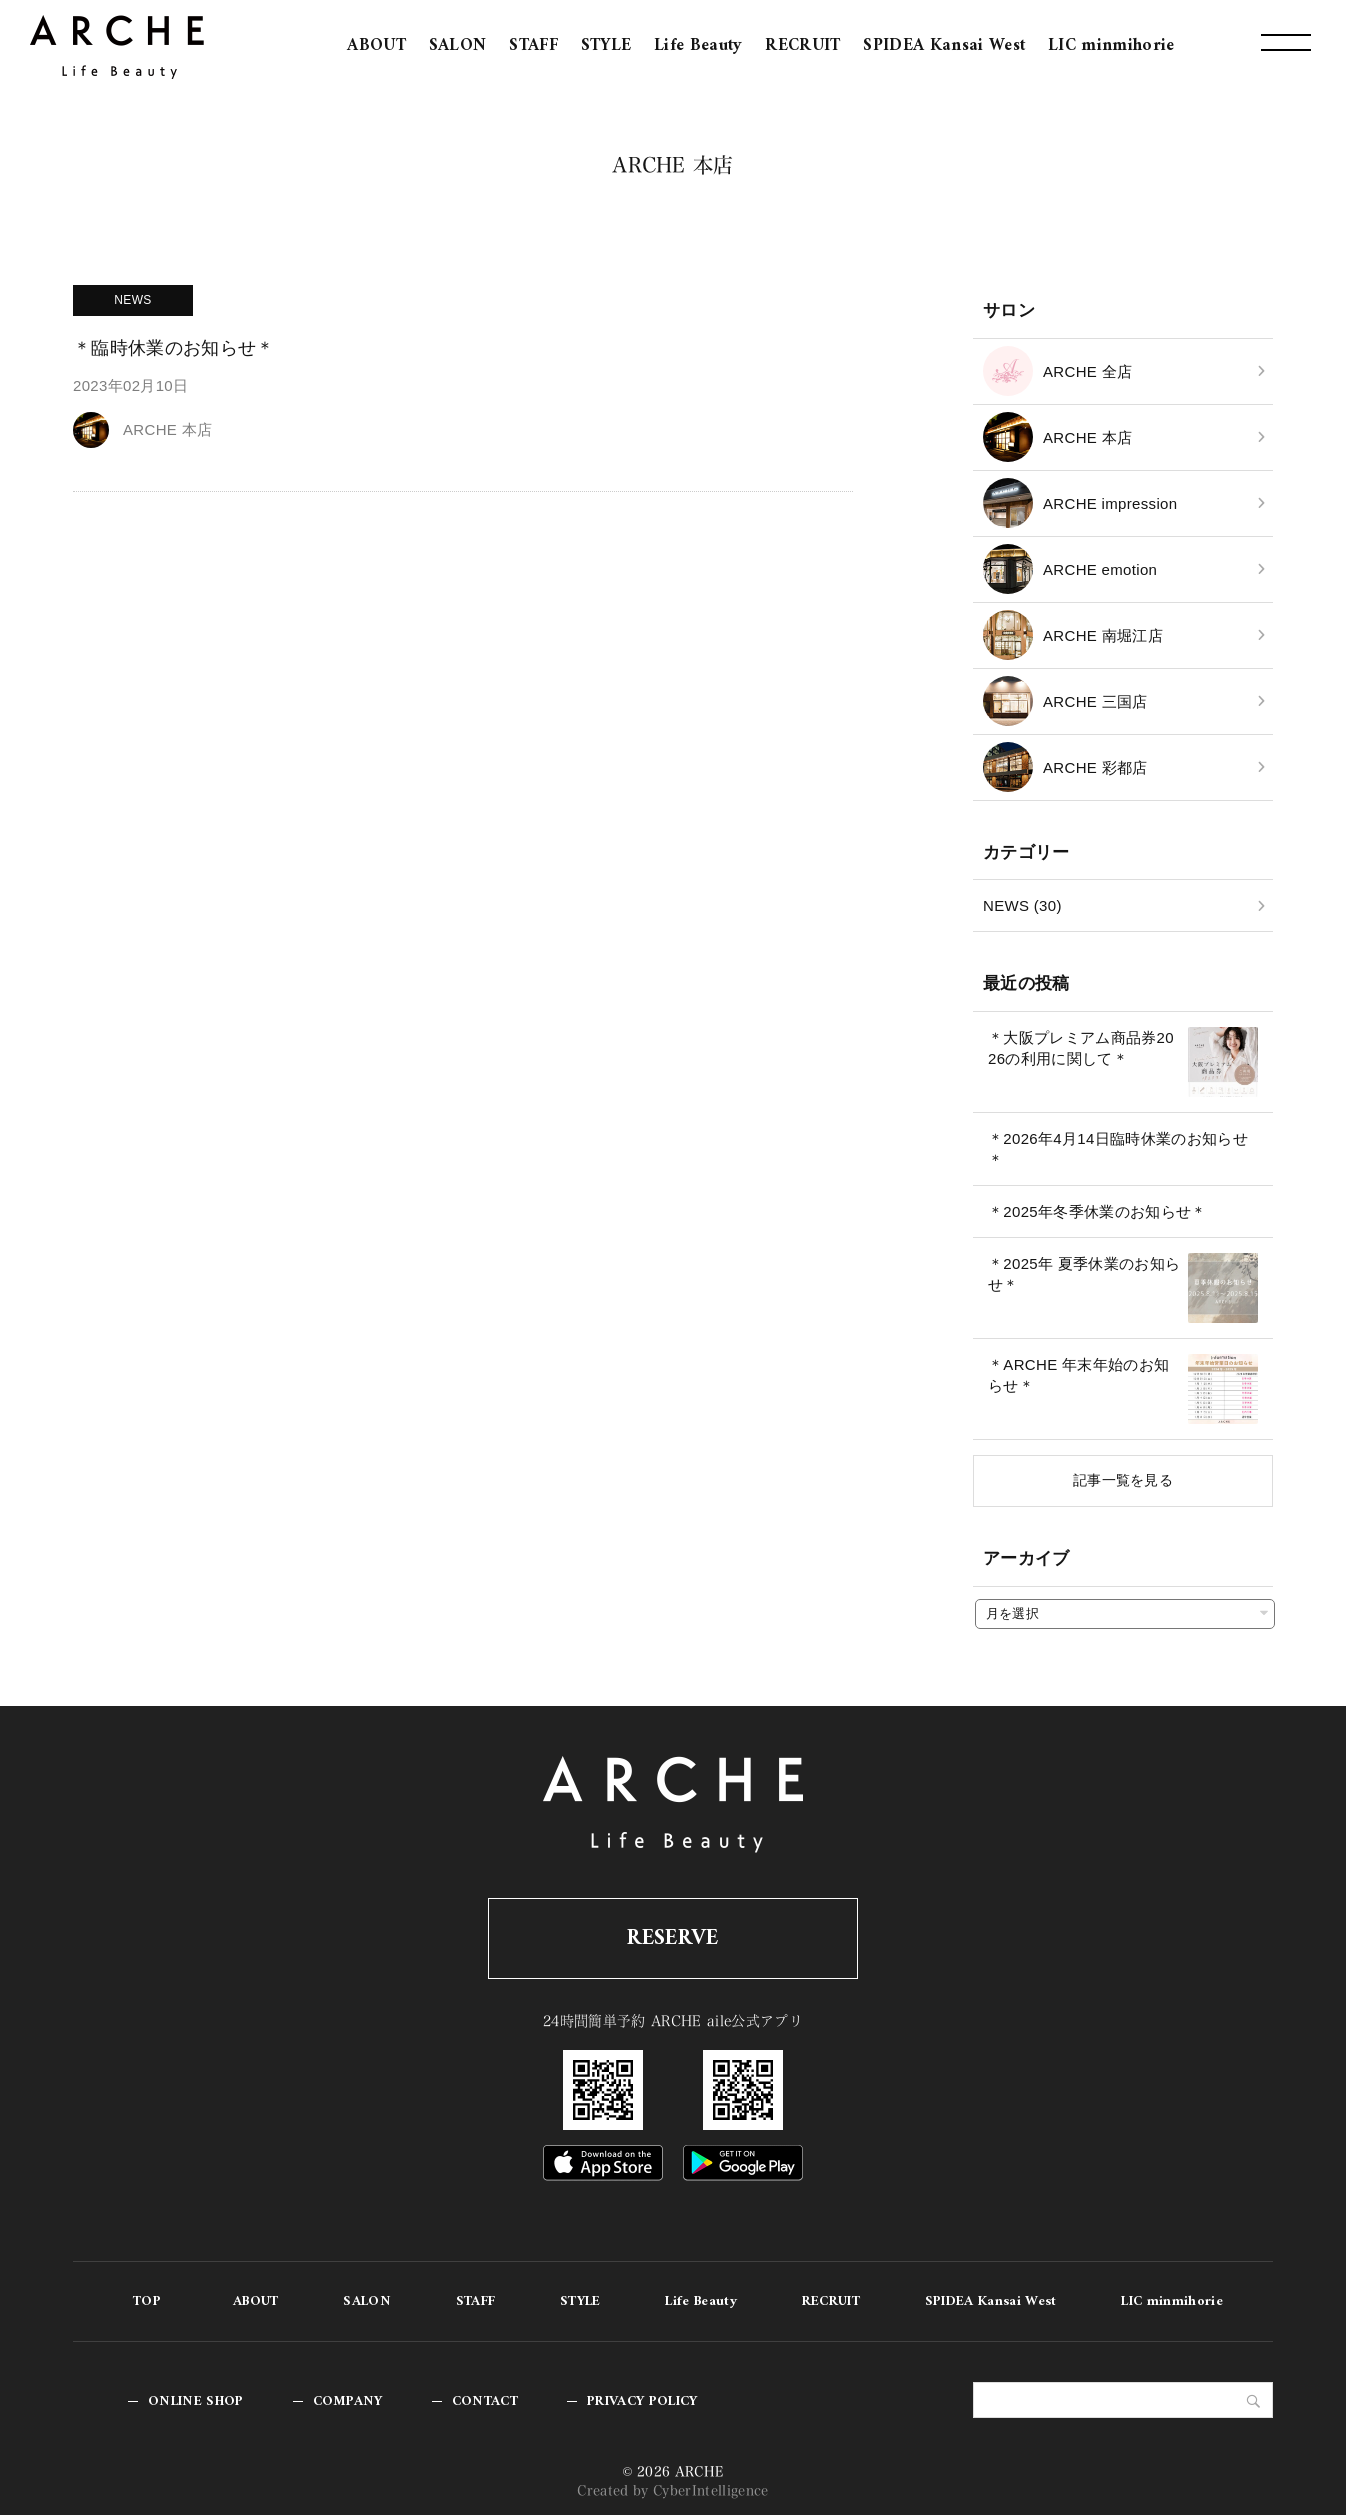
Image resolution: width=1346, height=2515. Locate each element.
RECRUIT (802, 46)
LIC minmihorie (1111, 46)
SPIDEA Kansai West (944, 46)
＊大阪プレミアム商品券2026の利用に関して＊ (1081, 1048)
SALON (458, 46)
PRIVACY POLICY (642, 2401)
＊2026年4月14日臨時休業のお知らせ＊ (1118, 1149)
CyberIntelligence (711, 2490)
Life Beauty (698, 46)
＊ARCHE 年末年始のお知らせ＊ (1078, 1375)
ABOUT (376, 46)
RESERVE (672, 1938)
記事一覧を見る (1123, 1480)
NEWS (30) (1022, 905)
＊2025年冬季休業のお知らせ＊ (1097, 1211)
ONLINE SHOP (196, 2401)
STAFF (533, 46)
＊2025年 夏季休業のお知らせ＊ (1084, 1274)
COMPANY (348, 2401)
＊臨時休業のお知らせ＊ (174, 348)
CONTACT (485, 2401)
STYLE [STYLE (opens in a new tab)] (606, 46)
